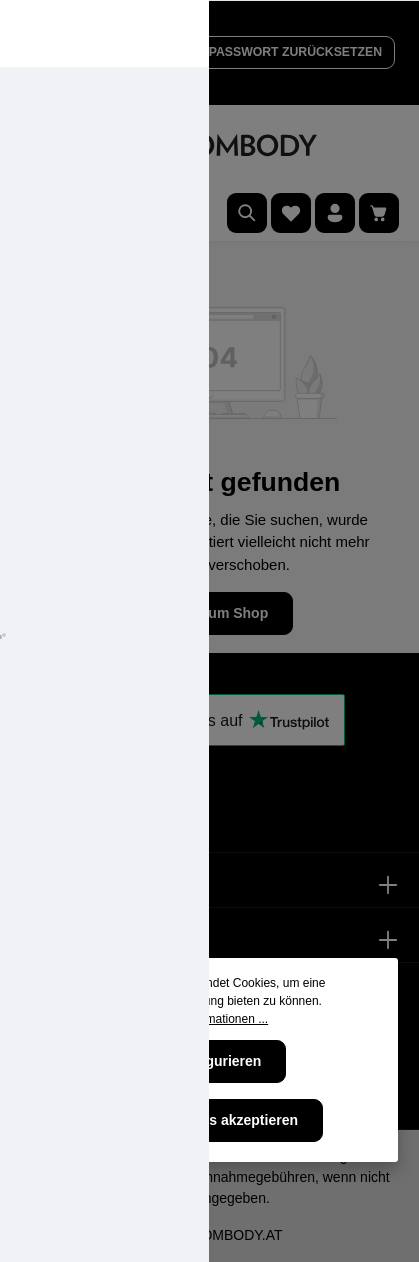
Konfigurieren (216, 1061)
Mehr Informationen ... (209, 1019)
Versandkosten (75, 1177)
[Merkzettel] (291, 213)
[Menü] (40, 213)
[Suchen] (247, 213)
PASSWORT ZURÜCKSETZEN (295, 52)
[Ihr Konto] (335, 213)
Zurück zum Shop (209, 613)
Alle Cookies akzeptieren (215, 1120)
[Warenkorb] (379, 213)
